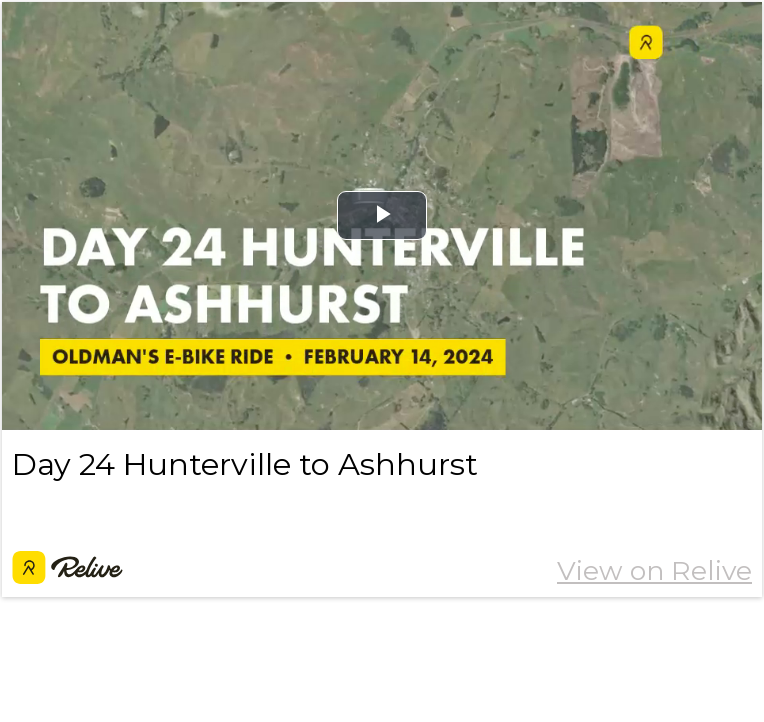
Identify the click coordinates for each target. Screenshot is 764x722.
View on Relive (654, 570)
